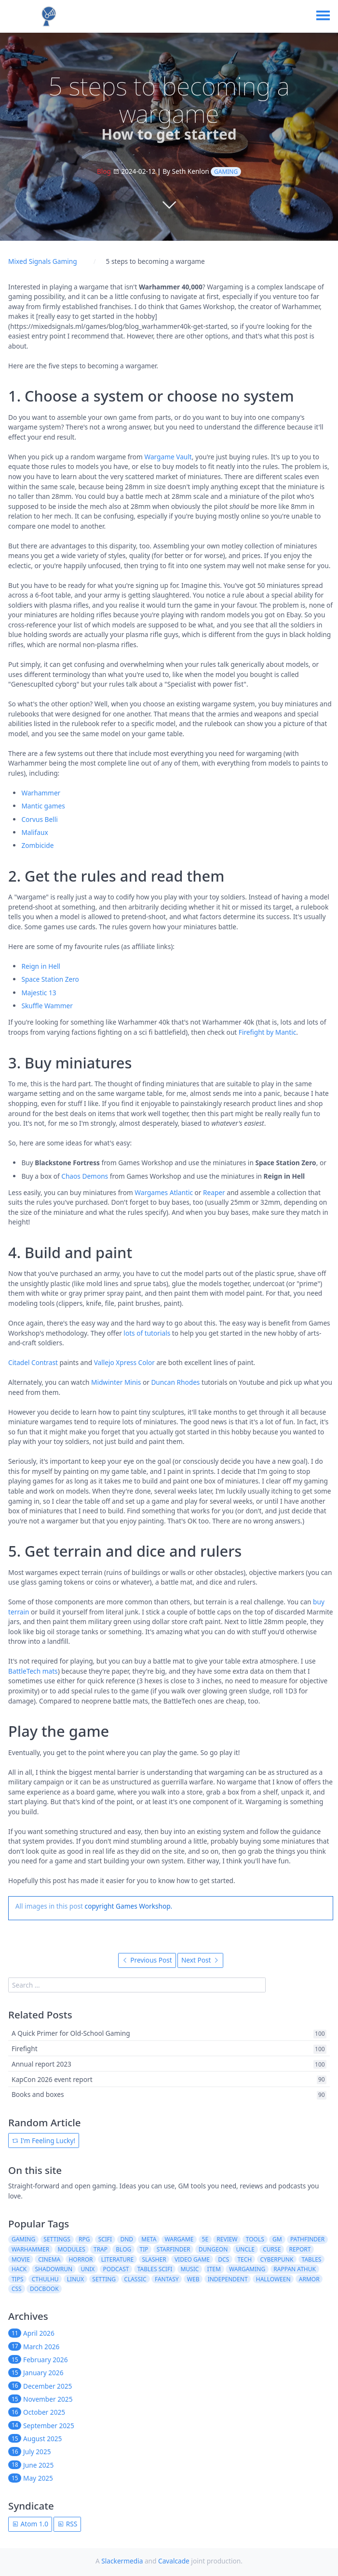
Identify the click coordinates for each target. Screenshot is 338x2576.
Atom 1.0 (30, 2523)
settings (56, 2239)
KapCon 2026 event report (52, 2079)
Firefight (25, 2049)
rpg (84, 2239)
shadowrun (53, 2269)
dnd (126, 2239)
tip (143, 2249)
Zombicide (37, 845)
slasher (154, 2259)
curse (272, 2249)
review (226, 2239)
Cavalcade (173, 2560)
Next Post (200, 1960)
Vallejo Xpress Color (124, 1362)
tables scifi (155, 2269)
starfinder (173, 2249)
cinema (49, 2259)
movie (21, 2259)
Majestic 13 (38, 992)
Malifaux (34, 832)
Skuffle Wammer (47, 1005)
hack (19, 2269)
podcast (116, 2269)
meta (148, 2239)
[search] (136, 1985)
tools (255, 2239)
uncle (245, 2249)
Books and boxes (38, 2094)
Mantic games (43, 805)
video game (192, 2259)
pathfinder (307, 2239)
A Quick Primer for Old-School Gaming (71, 2033)
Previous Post (147, 1960)
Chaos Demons (84, 1176)
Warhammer (40, 792)
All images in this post (49, 1906)
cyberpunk (276, 2259)
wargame (179, 2239)
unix (88, 2269)
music (189, 2269)
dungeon (213, 2249)
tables (312, 2259)
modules (71, 2249)
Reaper (214, 1192)
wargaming (247, 2269)
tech (244, 2259)
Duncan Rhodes (175, 1382)
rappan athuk (294, 2269)
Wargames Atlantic (164, 1192)
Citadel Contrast (33, 1362)
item (214, 2269)
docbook (44, 2289)
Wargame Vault (167, 456)
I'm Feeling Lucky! (43, 2140)
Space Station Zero (50, 979)
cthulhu (45, 2279)
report (300, 2249)
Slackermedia (122, 2560)
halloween (273, 2279)
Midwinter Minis (116, 1382)
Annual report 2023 (41, 2064)
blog (123, 2249)
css (17, 2289)
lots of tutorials (146, 1333)
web (193, 2279)
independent (228, 2279)
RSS (67, 2523)
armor (309, 2279)
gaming (226, 172)
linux (75, 2279)
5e (205, 2239)
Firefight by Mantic (268, 1032)
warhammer (30, 2249)
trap (101, 2249)
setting (104, 2279)
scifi (105, 2239)
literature (117, 2259)
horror (80, 2259)
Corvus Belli (39, 819)
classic (135, 2279)
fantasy (167, 2279)
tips (18, 2279)
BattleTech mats (33, 1671)
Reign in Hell (40, 966)
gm (277, 2239)
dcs (223, 2259)
